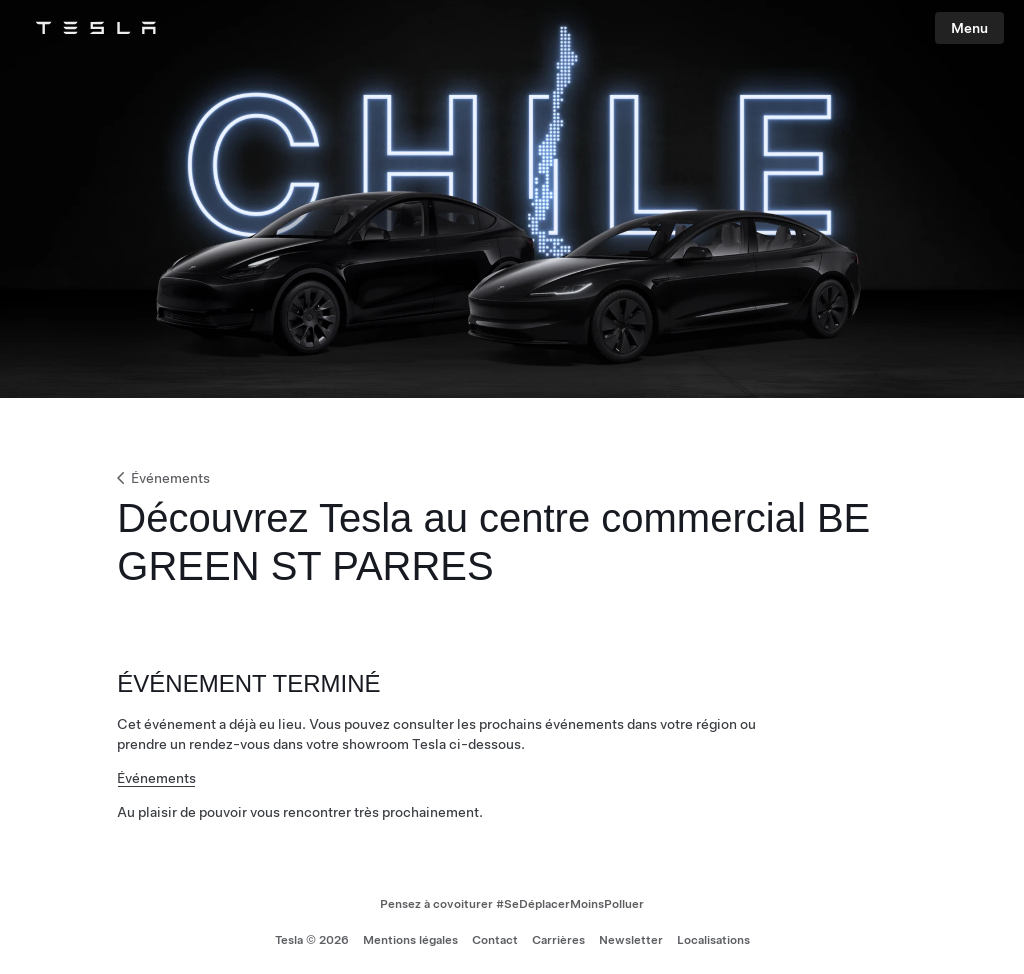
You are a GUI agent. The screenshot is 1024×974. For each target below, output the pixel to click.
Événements (161, 478)
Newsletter (631, 940)
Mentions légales (410, 940)
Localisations (713, 940)
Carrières (558, 940)
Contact (495, 940)
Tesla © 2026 (312, 940)
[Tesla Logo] (96, 28)
